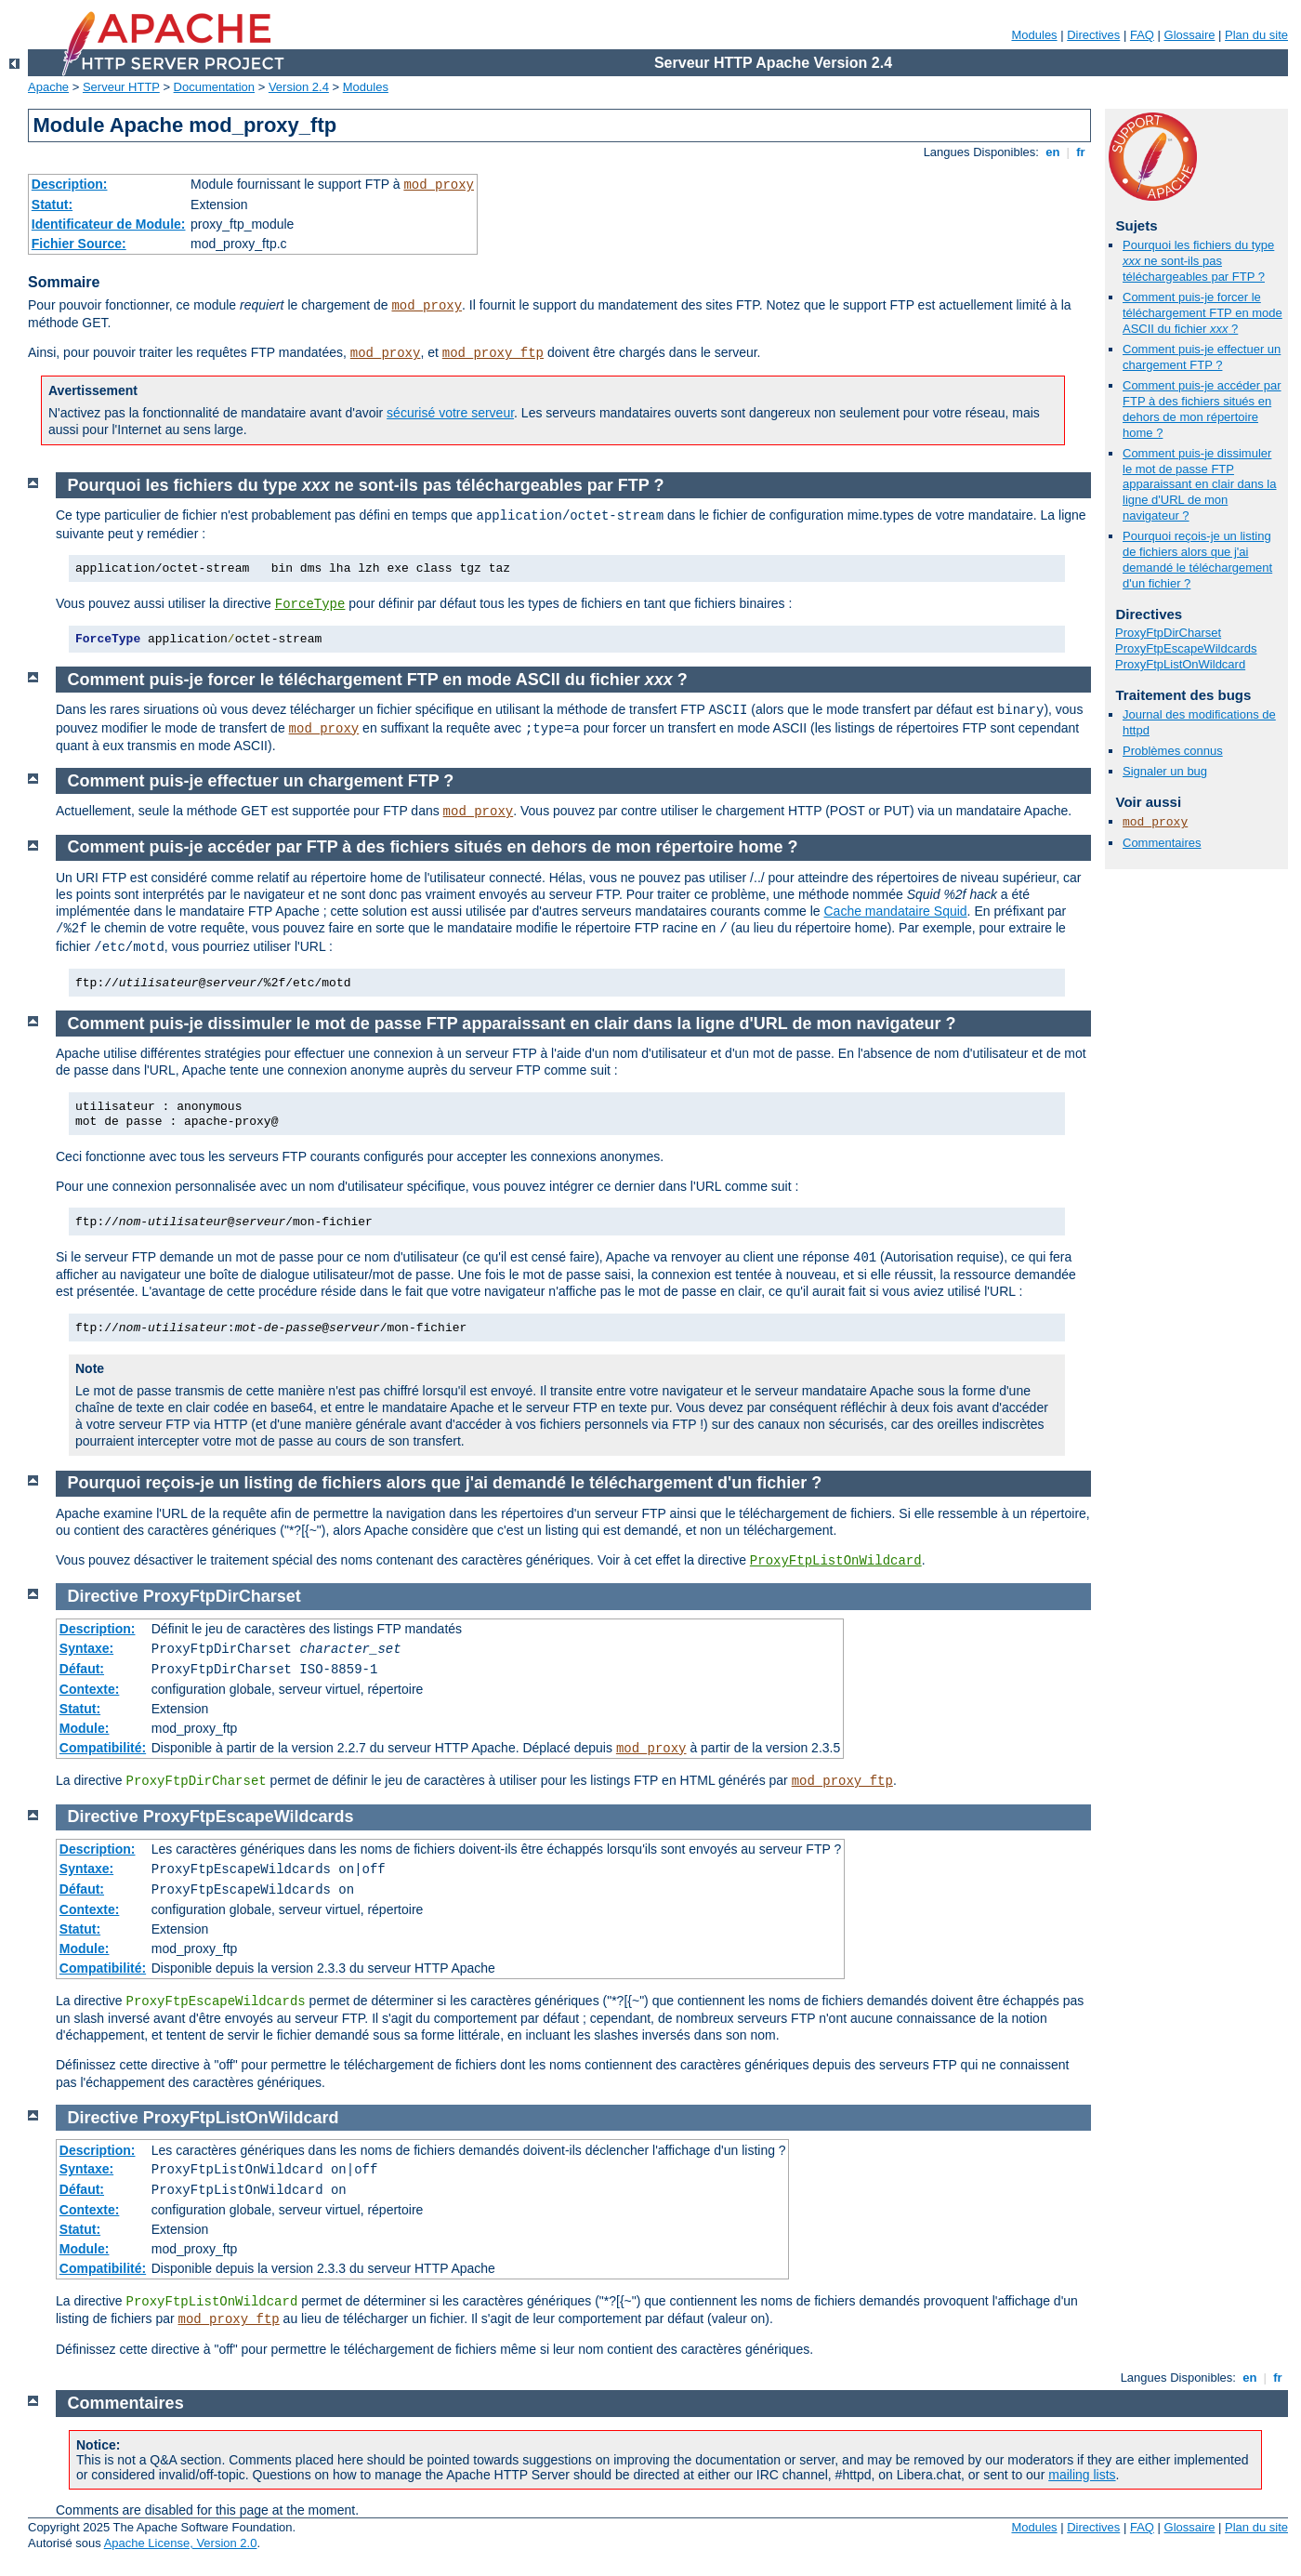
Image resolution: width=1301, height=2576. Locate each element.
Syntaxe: (86, 1648)
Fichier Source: (79, 243)
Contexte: (89, 1689)
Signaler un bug (1165, 771)
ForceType (310, 604)
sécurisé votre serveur (450, 412)
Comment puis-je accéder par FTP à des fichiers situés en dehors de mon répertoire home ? (1202, 409)
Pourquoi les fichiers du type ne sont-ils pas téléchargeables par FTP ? (1198, 261)
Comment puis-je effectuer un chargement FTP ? (1202, 357)
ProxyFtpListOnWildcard (1180, 664)
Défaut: (81, 1668)
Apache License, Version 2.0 (180, 2543)
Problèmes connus (1173, 751)
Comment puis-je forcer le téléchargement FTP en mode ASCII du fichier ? (1202, 313)
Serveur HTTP (121, 87)
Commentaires (1162, 843)
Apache (48, 87)
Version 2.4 (299, 87)
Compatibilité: (102, 1747)
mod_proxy (438, 185)
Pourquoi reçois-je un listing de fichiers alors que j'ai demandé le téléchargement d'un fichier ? (1197, 559)
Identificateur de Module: (109, 224)
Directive (103, 1596)
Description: (70, 184)
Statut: (52, 204)
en (1053, 152)
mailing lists (1081, 2474)
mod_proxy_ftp (493, 353)
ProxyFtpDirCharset (1168, 633)
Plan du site (1256, 35)
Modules (1034, 35)
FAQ (1142, 35)
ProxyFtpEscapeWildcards (1185, 648)
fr (1081, 152)
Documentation (214, 87)
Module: (84, 1728)
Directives (1093, 35)
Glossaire (1190, 35)
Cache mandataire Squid (895, 911)
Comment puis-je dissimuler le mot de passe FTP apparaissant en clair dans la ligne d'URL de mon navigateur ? (1200, 484)
